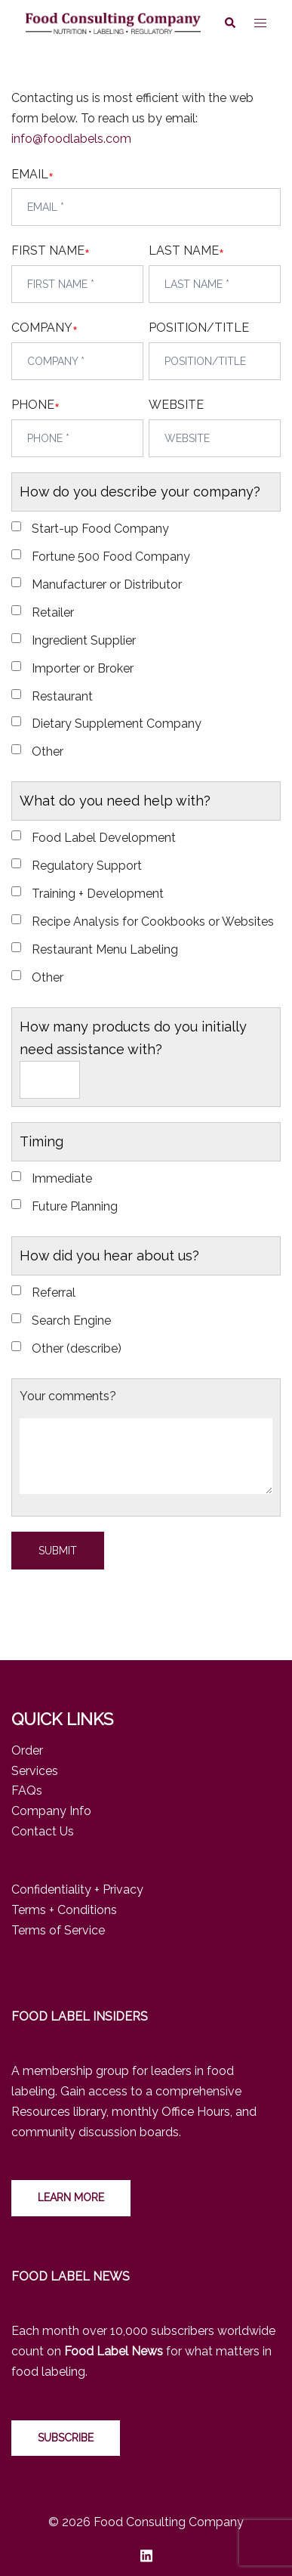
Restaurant (62, 696)
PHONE (32, 405)
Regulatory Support (87, 865)
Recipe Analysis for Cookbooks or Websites (153, 921)
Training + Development (98, 893)
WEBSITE (176, 404)
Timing (41, 1141)
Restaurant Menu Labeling (105, 949)
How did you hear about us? (109, 1255)
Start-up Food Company (100, 528)
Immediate (62, 1178)
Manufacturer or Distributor (107, 584)
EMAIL (29, 175)
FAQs (26, 1790)
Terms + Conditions (64, 1910)
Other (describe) (76, 1348)
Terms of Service (58, 1930)
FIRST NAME (48, 251)
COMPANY (41, 328)
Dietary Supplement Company (116, 723)
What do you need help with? (115, 801)
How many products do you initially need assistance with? (133, 1038)
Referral (53, 1292)
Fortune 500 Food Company (111, 556)
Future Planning (75, 1206)
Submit (57, 1551)
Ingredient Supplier (84, 640)
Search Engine (71, 1320)
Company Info (51, 1811)
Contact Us (42, 1831)
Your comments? (68, 1396)
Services (34, 1771)
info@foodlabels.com (71, 138)
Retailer (53, 612)
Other (47, 751)
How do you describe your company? (140, 491)
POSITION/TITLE (199, 327)
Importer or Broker (83, 668)
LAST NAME (184, 251)
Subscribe (66, 2438)
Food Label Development (104, 837)
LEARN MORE (71, 2197)
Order (27, 1750)
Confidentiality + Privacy (77, 1889)
